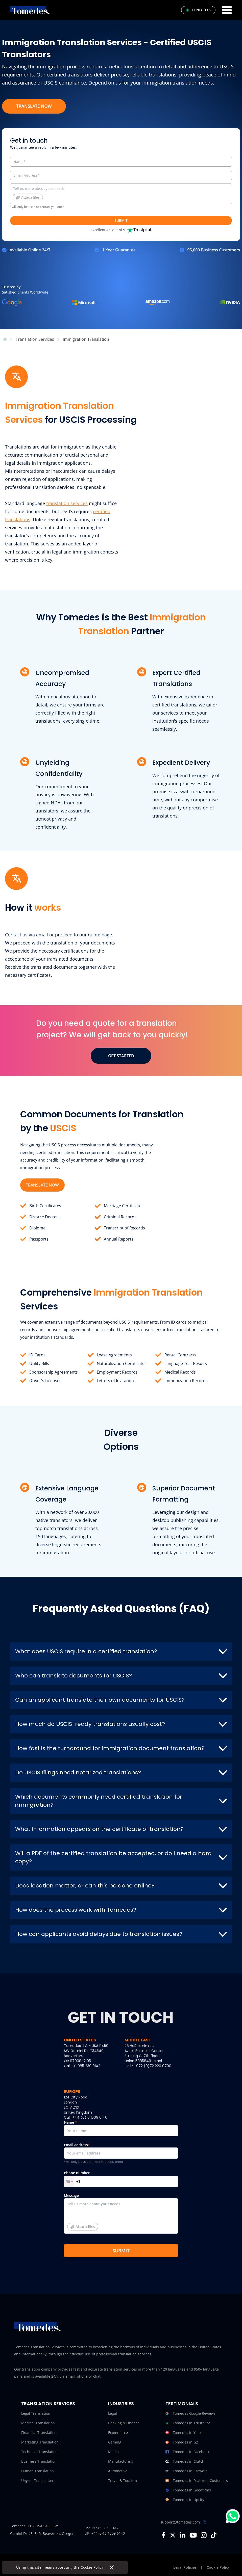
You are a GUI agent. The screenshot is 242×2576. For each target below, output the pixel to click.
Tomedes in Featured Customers (196, 2480)
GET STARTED (121, 1056)
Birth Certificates (45, 1205)
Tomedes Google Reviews (190, 2413)
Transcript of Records (124, 1228)
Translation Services (48, 2403)
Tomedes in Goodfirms (188, 2490)
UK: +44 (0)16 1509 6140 (105, 2533)
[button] (69, 2181)
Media (113, 2451)
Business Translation (39, 2461)
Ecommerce (118, 2432)
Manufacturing (120, 2461)
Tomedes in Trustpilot (187, 2423)
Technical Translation (39, 2451)
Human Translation (37, 2470)
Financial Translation (39, 2432)
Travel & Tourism (122, 2480)
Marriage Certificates (123, 1205)
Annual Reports (118, 1239)
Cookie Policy (92, 2567)
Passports (39, 1239)
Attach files (28, 197)
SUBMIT (121, 220)
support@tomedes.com (180, 2522)
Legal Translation (35, 2413)
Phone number (121, 2178)
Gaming (114, 2442)
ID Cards (37, 1355)
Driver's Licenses (45, 1380)
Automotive (117, 2470)
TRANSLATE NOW (34, 106)
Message (121, 2215)
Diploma (37, 1228)
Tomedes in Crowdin (186, 2471)
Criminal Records (120, 1217)
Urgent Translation (37, 2480)
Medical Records (180, 1372)
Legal (112, 2413)
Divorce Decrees (45, 1217)
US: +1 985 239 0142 (101, 2528)
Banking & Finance (123, 2423)
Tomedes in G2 (181, 2442)
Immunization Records (186, 1380)
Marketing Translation (40, 2442)
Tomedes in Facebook (187, 2452)
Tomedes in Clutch (184, 2461)
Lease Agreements (114, 1355)
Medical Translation (38, 2423)
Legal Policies (185, 2567)
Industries (121, 2403)
